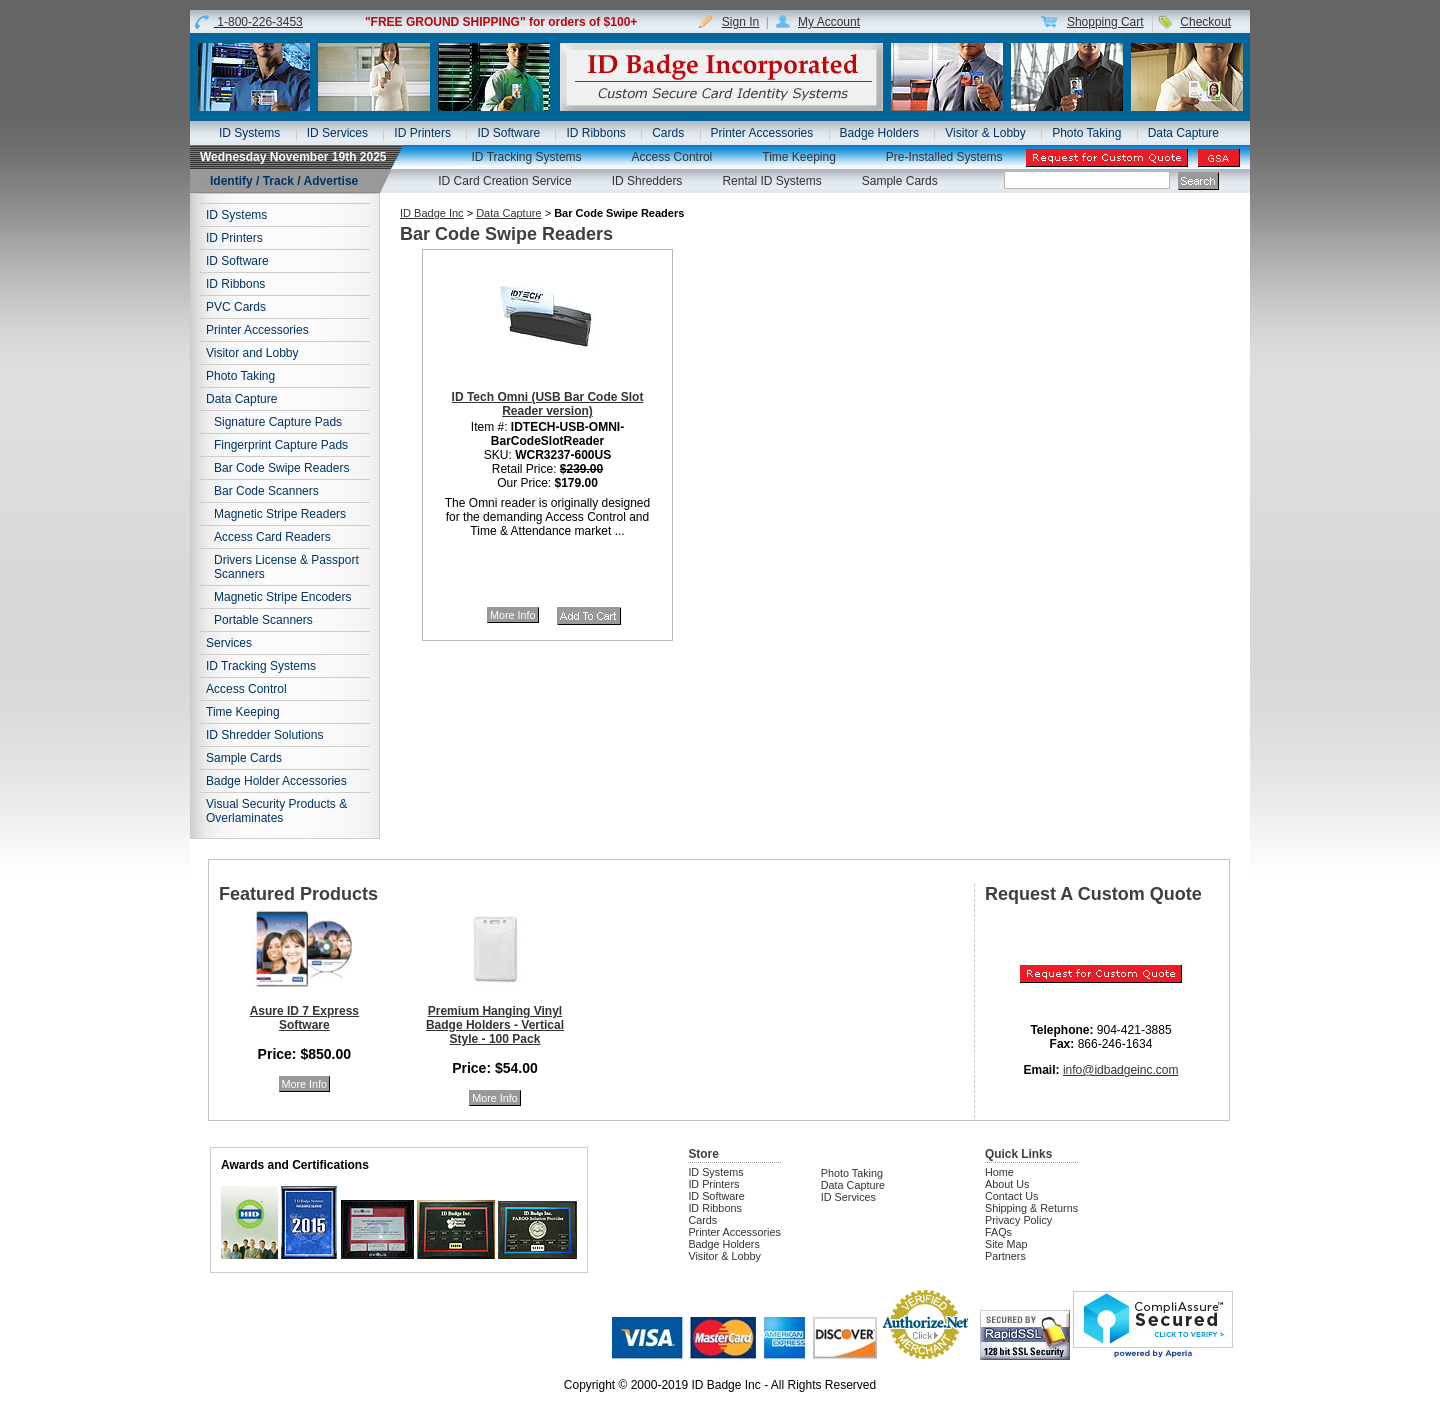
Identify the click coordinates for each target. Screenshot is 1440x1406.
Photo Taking (1086, 133)
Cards (668, 133)
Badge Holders (879, 133)
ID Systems (249, 133)
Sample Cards (900, 181)
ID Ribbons (595, 133)
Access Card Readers (272, 537)
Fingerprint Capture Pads (281, 445)
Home (999, 1172)
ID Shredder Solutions (264, 735)
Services (229, 643)
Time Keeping (799, 157)
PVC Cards (236, 307)
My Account (829, 22)
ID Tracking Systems (527, 157)
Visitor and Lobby (252, 353)
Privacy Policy (1018, 1220)
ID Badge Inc (432, 213)
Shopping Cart (1105, 22)
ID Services (337, 133)
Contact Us (1011, 1196)
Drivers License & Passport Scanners (286, 567)
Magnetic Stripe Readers (280, 514)
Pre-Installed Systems (944, 157)
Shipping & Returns (1031, 1208)
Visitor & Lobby (985, 133)
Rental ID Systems (771, 181)
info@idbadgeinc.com (1121, 1070)
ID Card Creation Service (504, 181)
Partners (1005, 1256)
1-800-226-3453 (259, 22)
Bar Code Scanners (266, 491)
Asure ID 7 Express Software (304, 1018)
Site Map (1006, 1244)
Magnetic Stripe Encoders (282, 597)
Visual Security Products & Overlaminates (276, 811)
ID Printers (422, 133)
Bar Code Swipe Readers (281, 468)
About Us (1007, 1184)
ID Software (508, 133)
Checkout (1205, 22)
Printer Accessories (762, 133)
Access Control (672, 157)
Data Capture (1183, 133)
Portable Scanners (263, 620)
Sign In (740, 22)
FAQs (998, 1232)
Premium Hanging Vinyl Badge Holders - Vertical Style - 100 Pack (495, 1025)
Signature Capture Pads (278, 422)
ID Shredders (647, 181)
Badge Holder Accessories (276, 781)
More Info (513, 615)
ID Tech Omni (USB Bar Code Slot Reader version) (548, 404)
